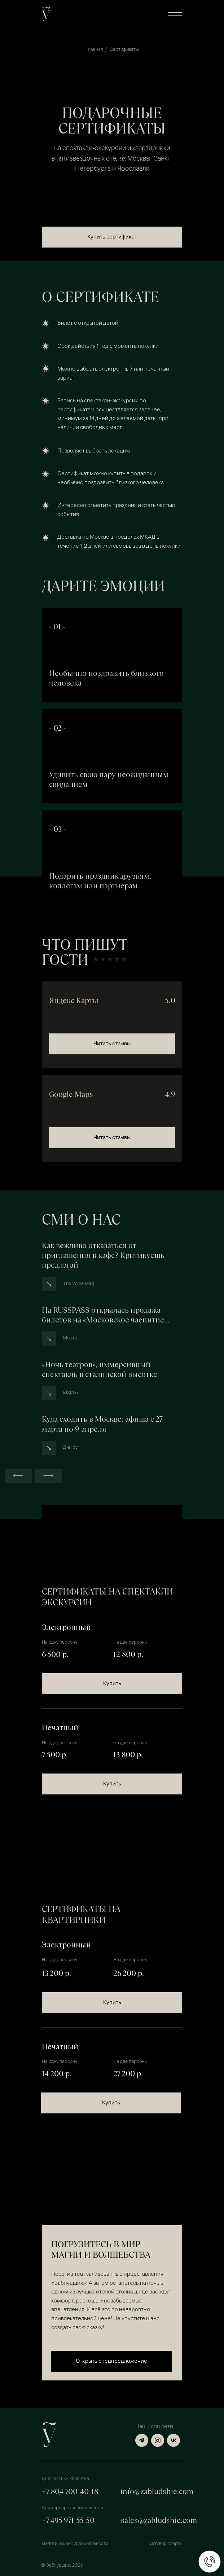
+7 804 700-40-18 (70, 2491)
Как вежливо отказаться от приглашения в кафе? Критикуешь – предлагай (106, 1255)
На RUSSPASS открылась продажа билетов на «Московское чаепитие (106, 1315)
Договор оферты (166, 2543)
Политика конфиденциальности (75, 2543)
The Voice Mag (78, 1283)
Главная (94, 49)
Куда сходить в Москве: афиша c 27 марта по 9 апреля (102, 1424)
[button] (175, 14)
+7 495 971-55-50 (68, 2520)
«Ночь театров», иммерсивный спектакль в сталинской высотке (99, 1369)
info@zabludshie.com (156, 2491)
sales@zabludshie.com (159, 2520)
